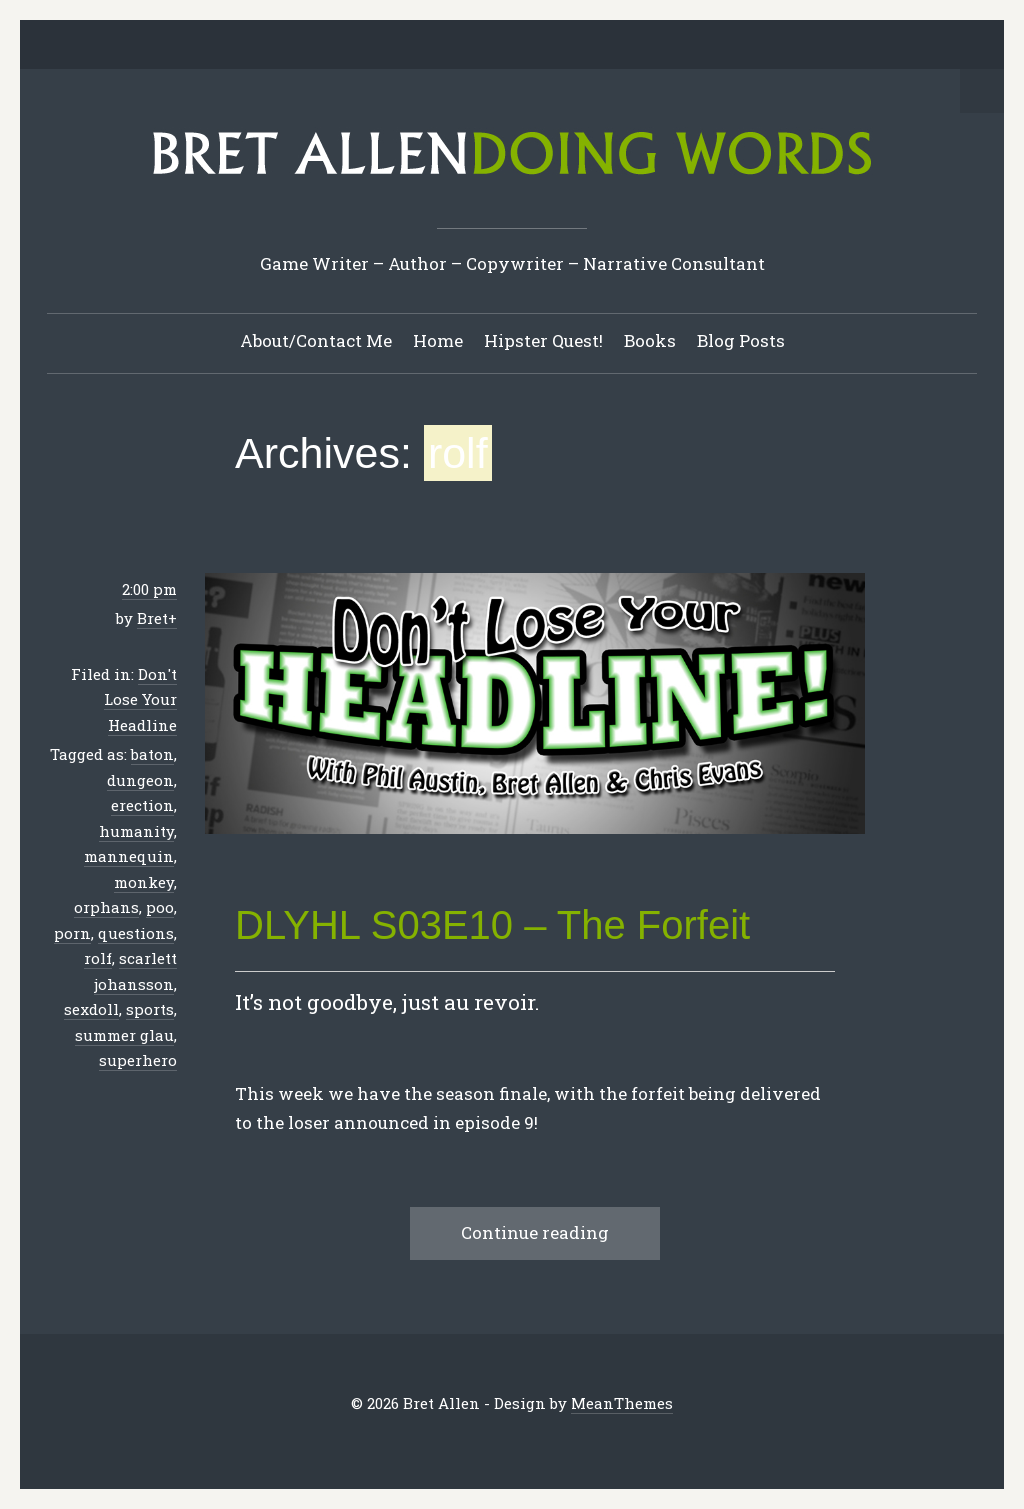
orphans (106, 907)
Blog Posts (741, 340)
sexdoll (91, 1009)
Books (650, 340)
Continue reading (535, 1232)
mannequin (129, 856)
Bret (152, 618)
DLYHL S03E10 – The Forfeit (492, 925)
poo (160, 907)
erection (142, 805)
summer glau (124, 1035)
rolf (98, 958)
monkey (144, 882)
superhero (138, 1060)
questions (136, 933)
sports (150, 1009)
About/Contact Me (316, 340)
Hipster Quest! (543, 340)
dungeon (140, 780)
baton (152, 754)
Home (438, 340)
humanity (136, 831)
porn (72, 933)
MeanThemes (622, 1403)
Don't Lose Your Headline (140, 699)
